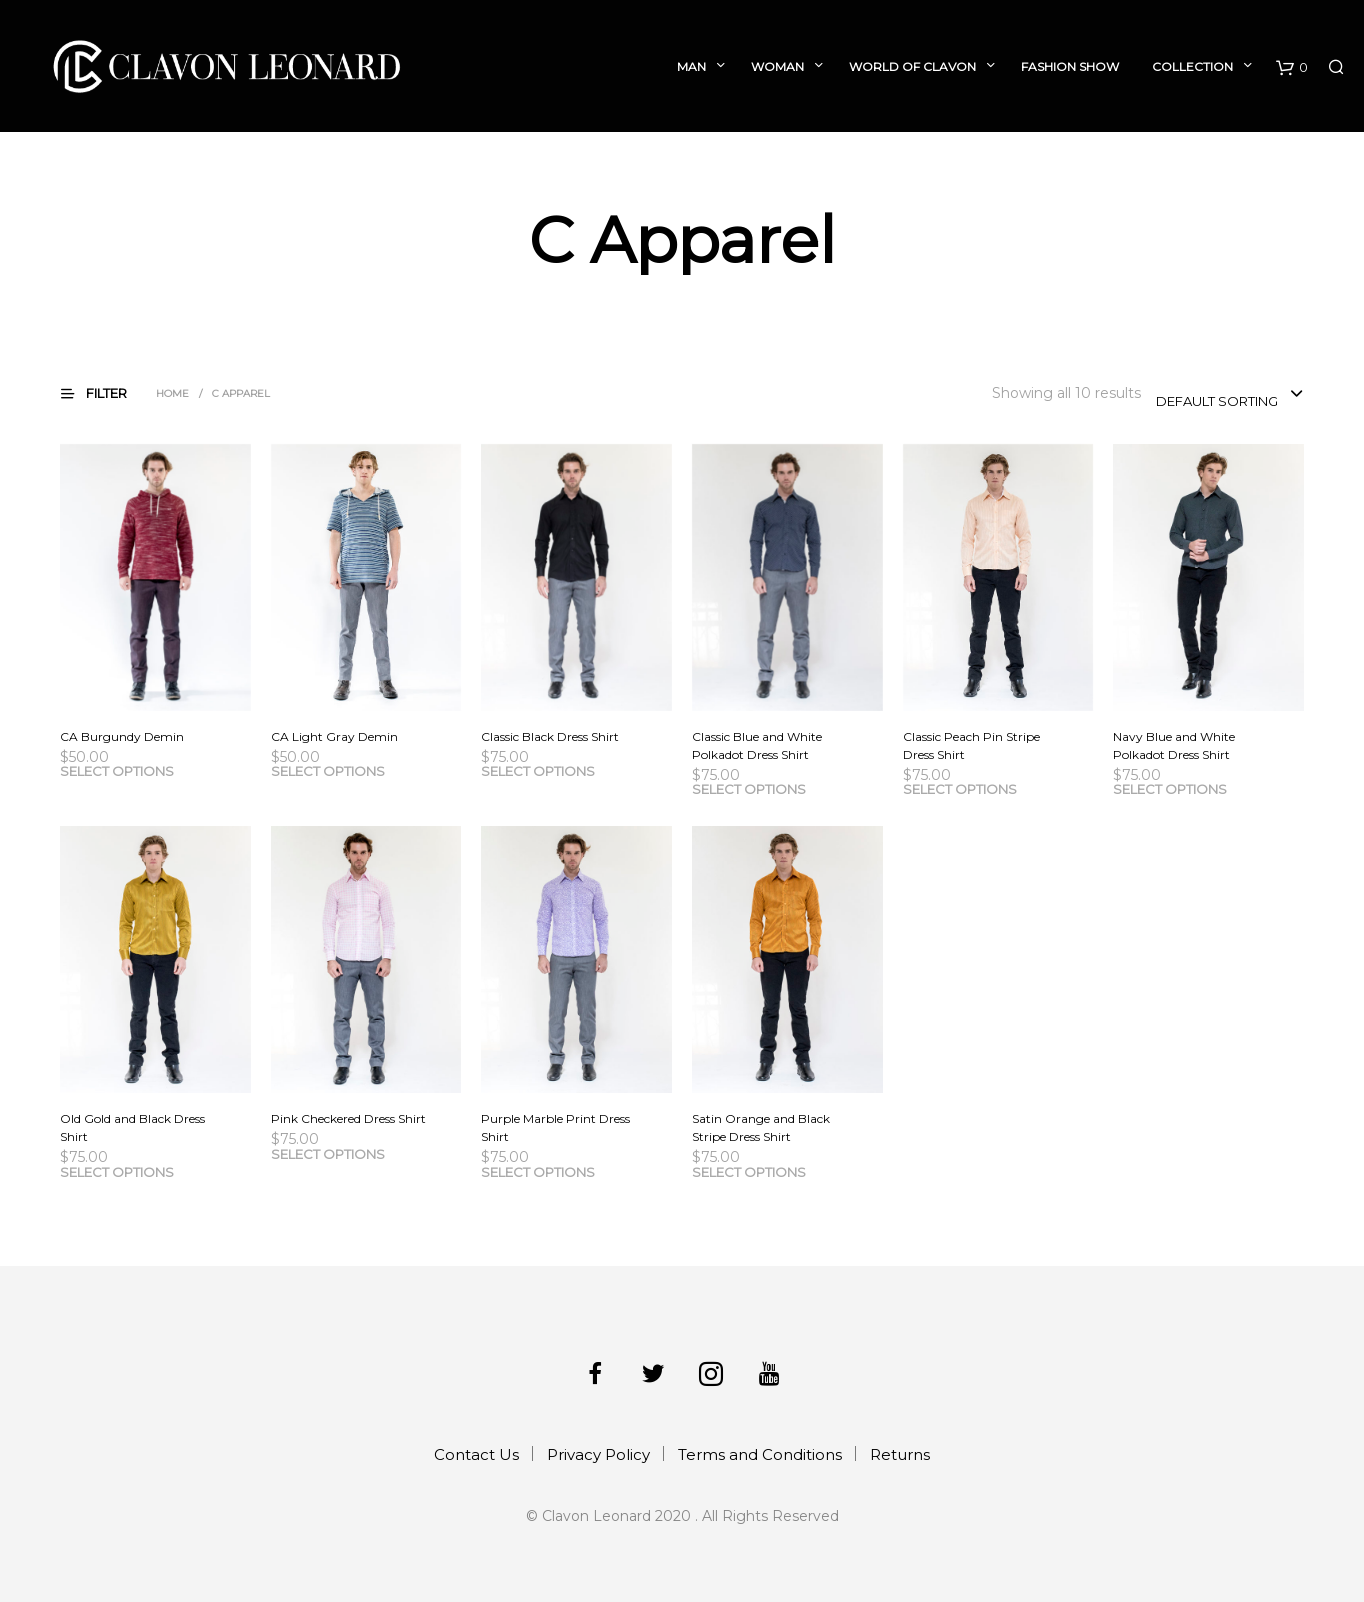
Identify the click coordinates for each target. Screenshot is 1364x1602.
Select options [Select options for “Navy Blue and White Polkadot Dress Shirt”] (1170, 789)
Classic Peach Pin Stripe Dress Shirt (971, 745)
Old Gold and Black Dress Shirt (132, 1127)
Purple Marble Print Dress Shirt (555, 1127)
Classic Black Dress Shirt (550, 736)
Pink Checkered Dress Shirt (348, 1118)
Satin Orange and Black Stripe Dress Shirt (761, 1127)
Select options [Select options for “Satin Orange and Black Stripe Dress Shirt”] (749, 1172)
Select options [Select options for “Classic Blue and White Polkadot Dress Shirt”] (749, 789)
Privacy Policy (598, 1454)
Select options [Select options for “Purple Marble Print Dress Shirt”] (538, 1172)
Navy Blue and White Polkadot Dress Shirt (1174, 745)
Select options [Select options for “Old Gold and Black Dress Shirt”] (117, 1172)
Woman (777, 66)
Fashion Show (1070, 66)
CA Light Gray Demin (334, 736)
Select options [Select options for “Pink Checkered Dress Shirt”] (328, 1154)
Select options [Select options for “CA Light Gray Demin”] (328, 771)
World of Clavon (912, 66)
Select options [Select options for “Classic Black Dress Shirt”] (538, 771)
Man (691, 66)
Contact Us (476, 1454)
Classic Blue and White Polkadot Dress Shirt (757, 745)
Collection (1192, 66)
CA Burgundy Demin (122, 736)
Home (172, 393)
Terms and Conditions (760, 1454)
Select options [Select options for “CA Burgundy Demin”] (117, 771)
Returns (900, 1454)
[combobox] (1230, 395)
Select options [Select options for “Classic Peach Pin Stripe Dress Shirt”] (960, 789)
